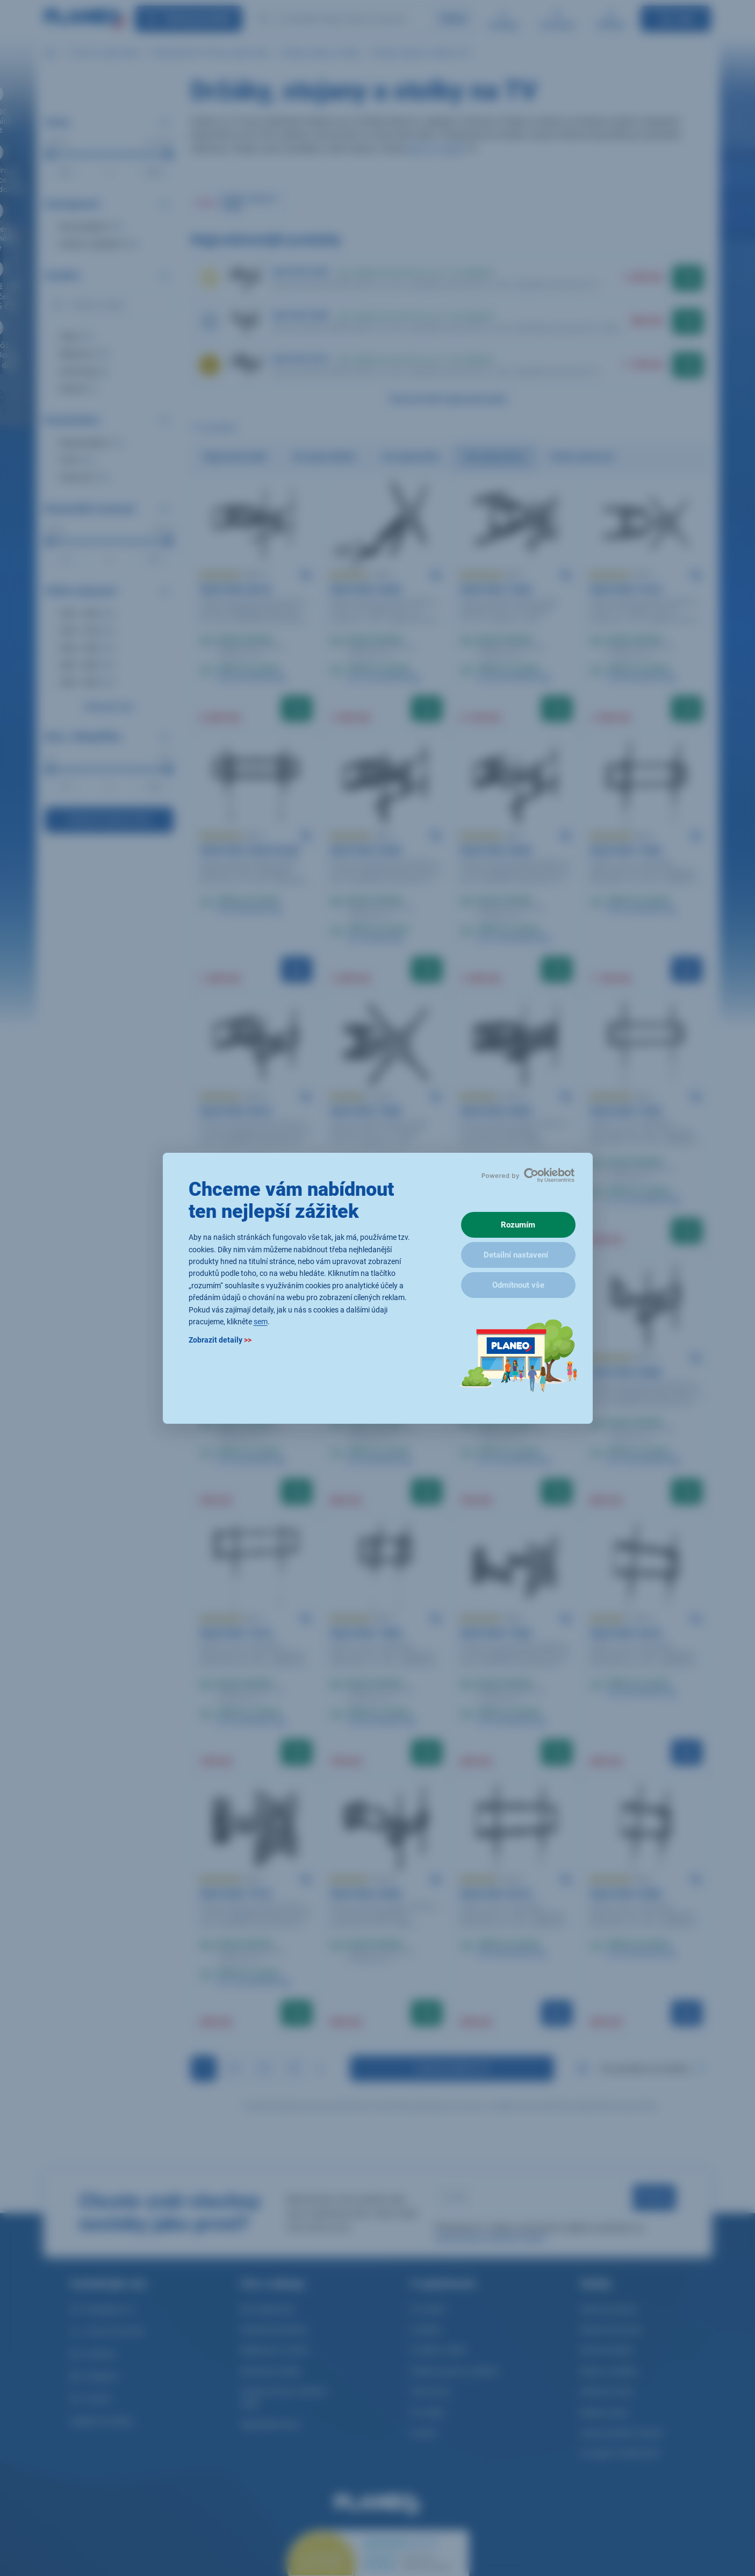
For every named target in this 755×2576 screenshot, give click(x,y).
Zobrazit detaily (220, 1340)
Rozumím (518, 1225)
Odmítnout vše (518, 1285)
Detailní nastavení (516, 1255)
